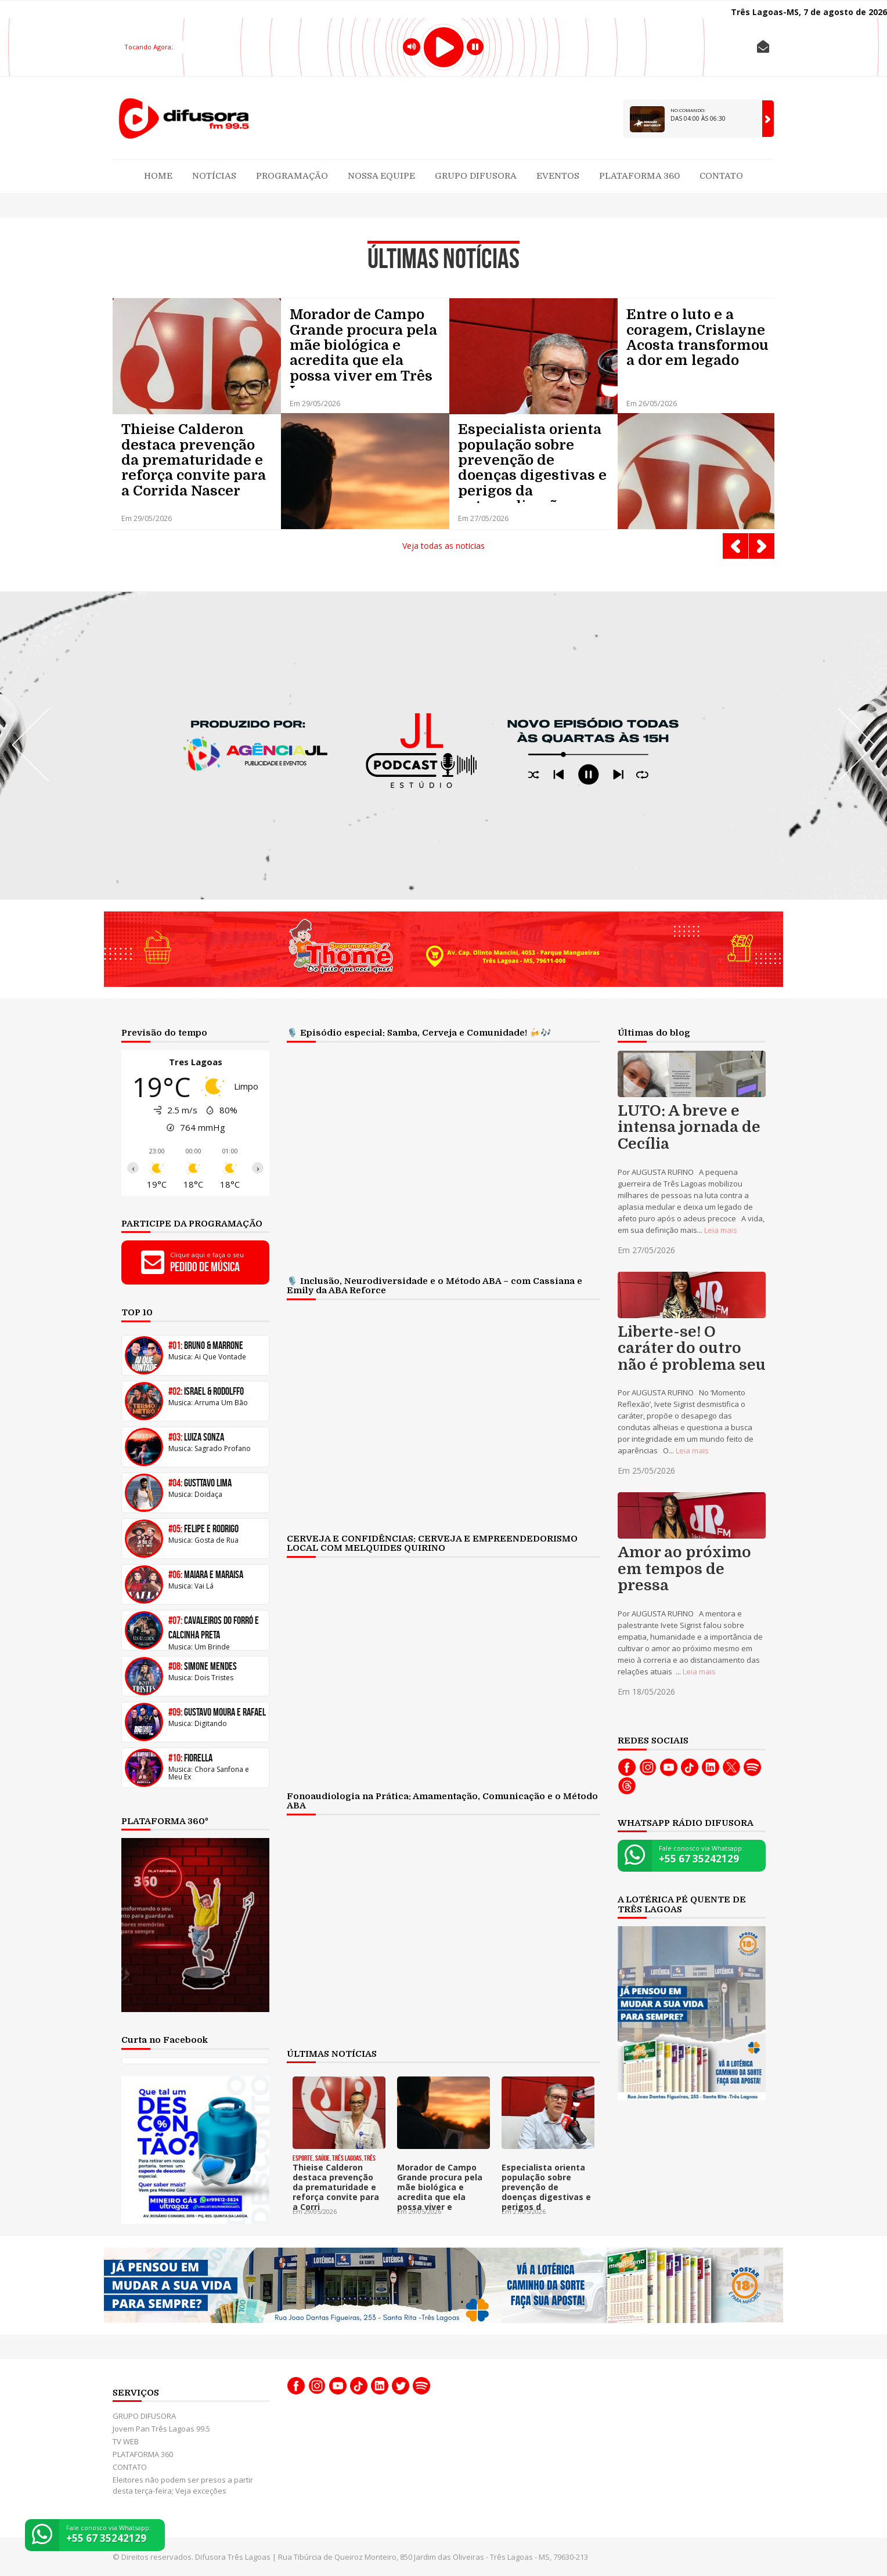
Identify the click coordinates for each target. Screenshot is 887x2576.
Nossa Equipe (381, 176)
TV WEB (126, 2441)
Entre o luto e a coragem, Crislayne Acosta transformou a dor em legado (697, 337)
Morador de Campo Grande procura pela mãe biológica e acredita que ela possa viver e (439, 2187)
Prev (735, 546)
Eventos (557, 176)
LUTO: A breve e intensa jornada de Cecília (689, 1127)
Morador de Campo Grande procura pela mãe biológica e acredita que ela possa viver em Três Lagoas (363, 347)
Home (158, 176)
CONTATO (721, 176)
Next (761, 546)
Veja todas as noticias (443, 545)
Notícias (214, 176)
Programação (292, 176)
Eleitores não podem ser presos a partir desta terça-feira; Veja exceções (183, 2485)
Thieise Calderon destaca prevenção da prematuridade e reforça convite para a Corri (336, 2187)
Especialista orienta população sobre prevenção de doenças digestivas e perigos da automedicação (532, 462)
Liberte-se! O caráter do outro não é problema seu (692, 1348)
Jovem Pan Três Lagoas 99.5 (161, 2428)
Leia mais (720, 1230)
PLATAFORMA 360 (639, 176)
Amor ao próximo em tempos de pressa (684, 1569)
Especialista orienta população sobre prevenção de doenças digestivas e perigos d (546, 2187)
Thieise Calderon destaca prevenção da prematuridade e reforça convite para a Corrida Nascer (193, 460)
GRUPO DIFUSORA (476, 176)
